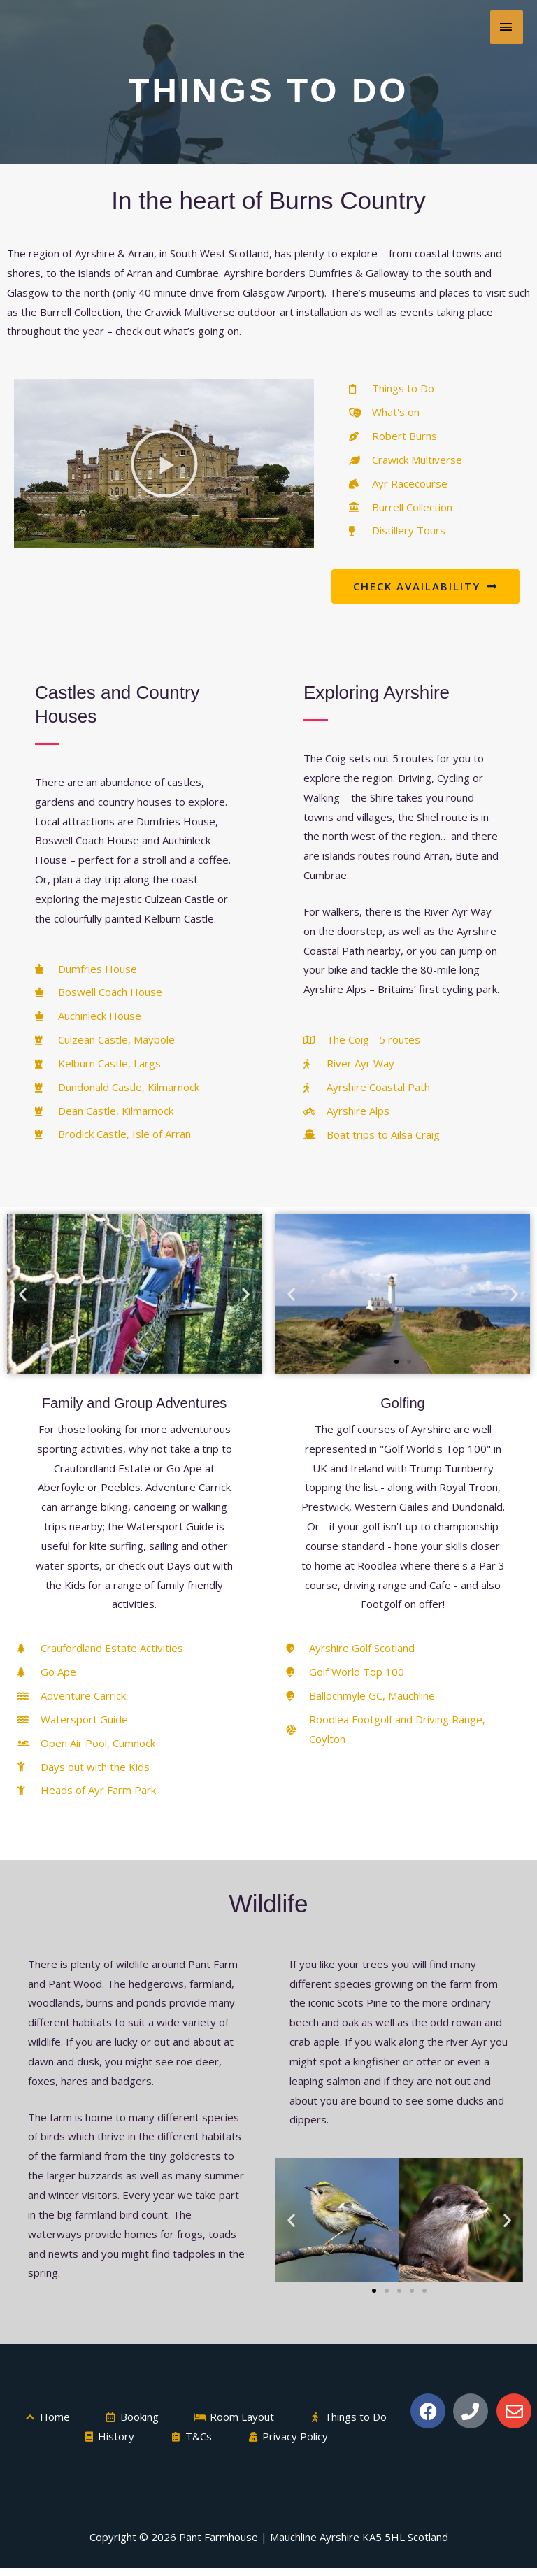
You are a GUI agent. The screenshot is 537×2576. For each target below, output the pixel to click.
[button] (164, 464)
